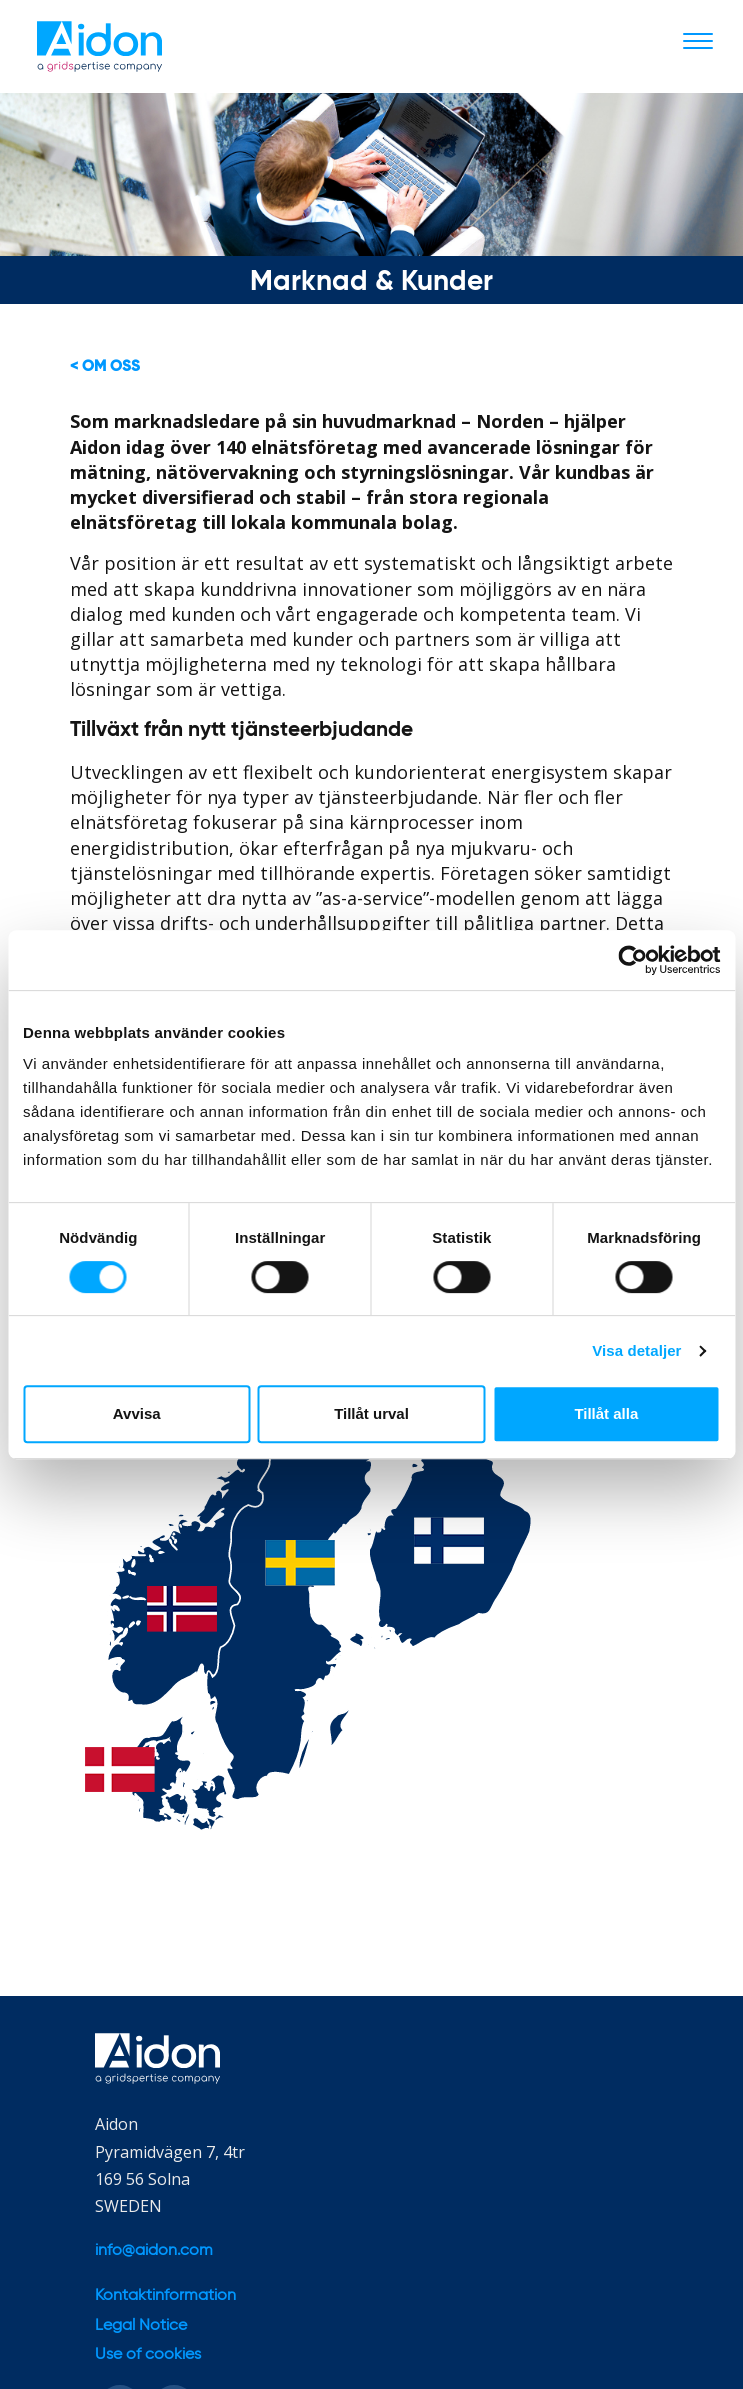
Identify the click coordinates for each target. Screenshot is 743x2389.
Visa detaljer (636, 1350)
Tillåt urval (371, 1413)
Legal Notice (141, 2326)
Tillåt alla (606, 1413)
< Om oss (105, 366)
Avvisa (137, 1413)
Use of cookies (148, 2355)
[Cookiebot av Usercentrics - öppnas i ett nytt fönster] (632, 960)
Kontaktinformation (165, 2296)
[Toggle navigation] (698, 40)
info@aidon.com (154, 2251)
